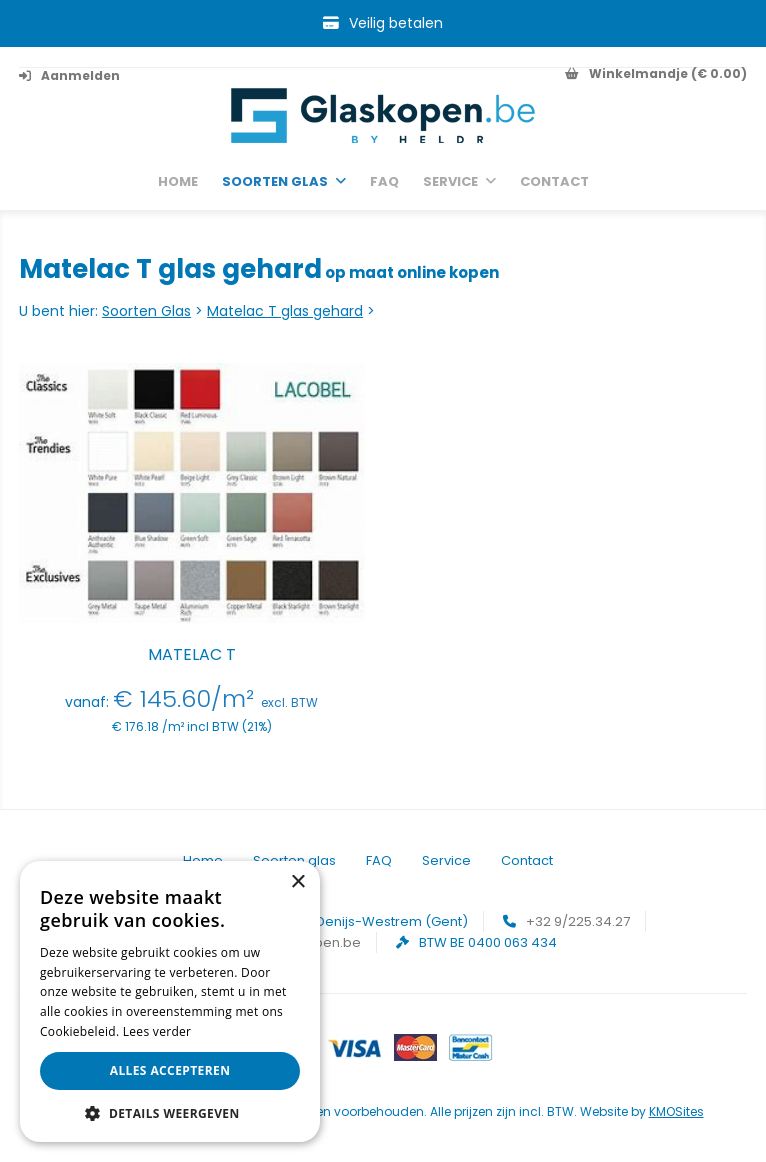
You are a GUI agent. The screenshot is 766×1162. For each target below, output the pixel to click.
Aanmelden (69, 75)
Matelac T (192, 654)
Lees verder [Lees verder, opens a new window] (157, 1031)
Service (450, 182)
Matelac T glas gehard (285, 311)
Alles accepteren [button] (170, 1070)
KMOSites (676, 1111)
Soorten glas (275, 182)
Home (178, 182)
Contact (554, 182)
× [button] (297, 882)
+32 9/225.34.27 (578, 921)
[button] (170, 1112)
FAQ (384, 182)
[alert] (170, 1001)
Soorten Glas (146, 311)
